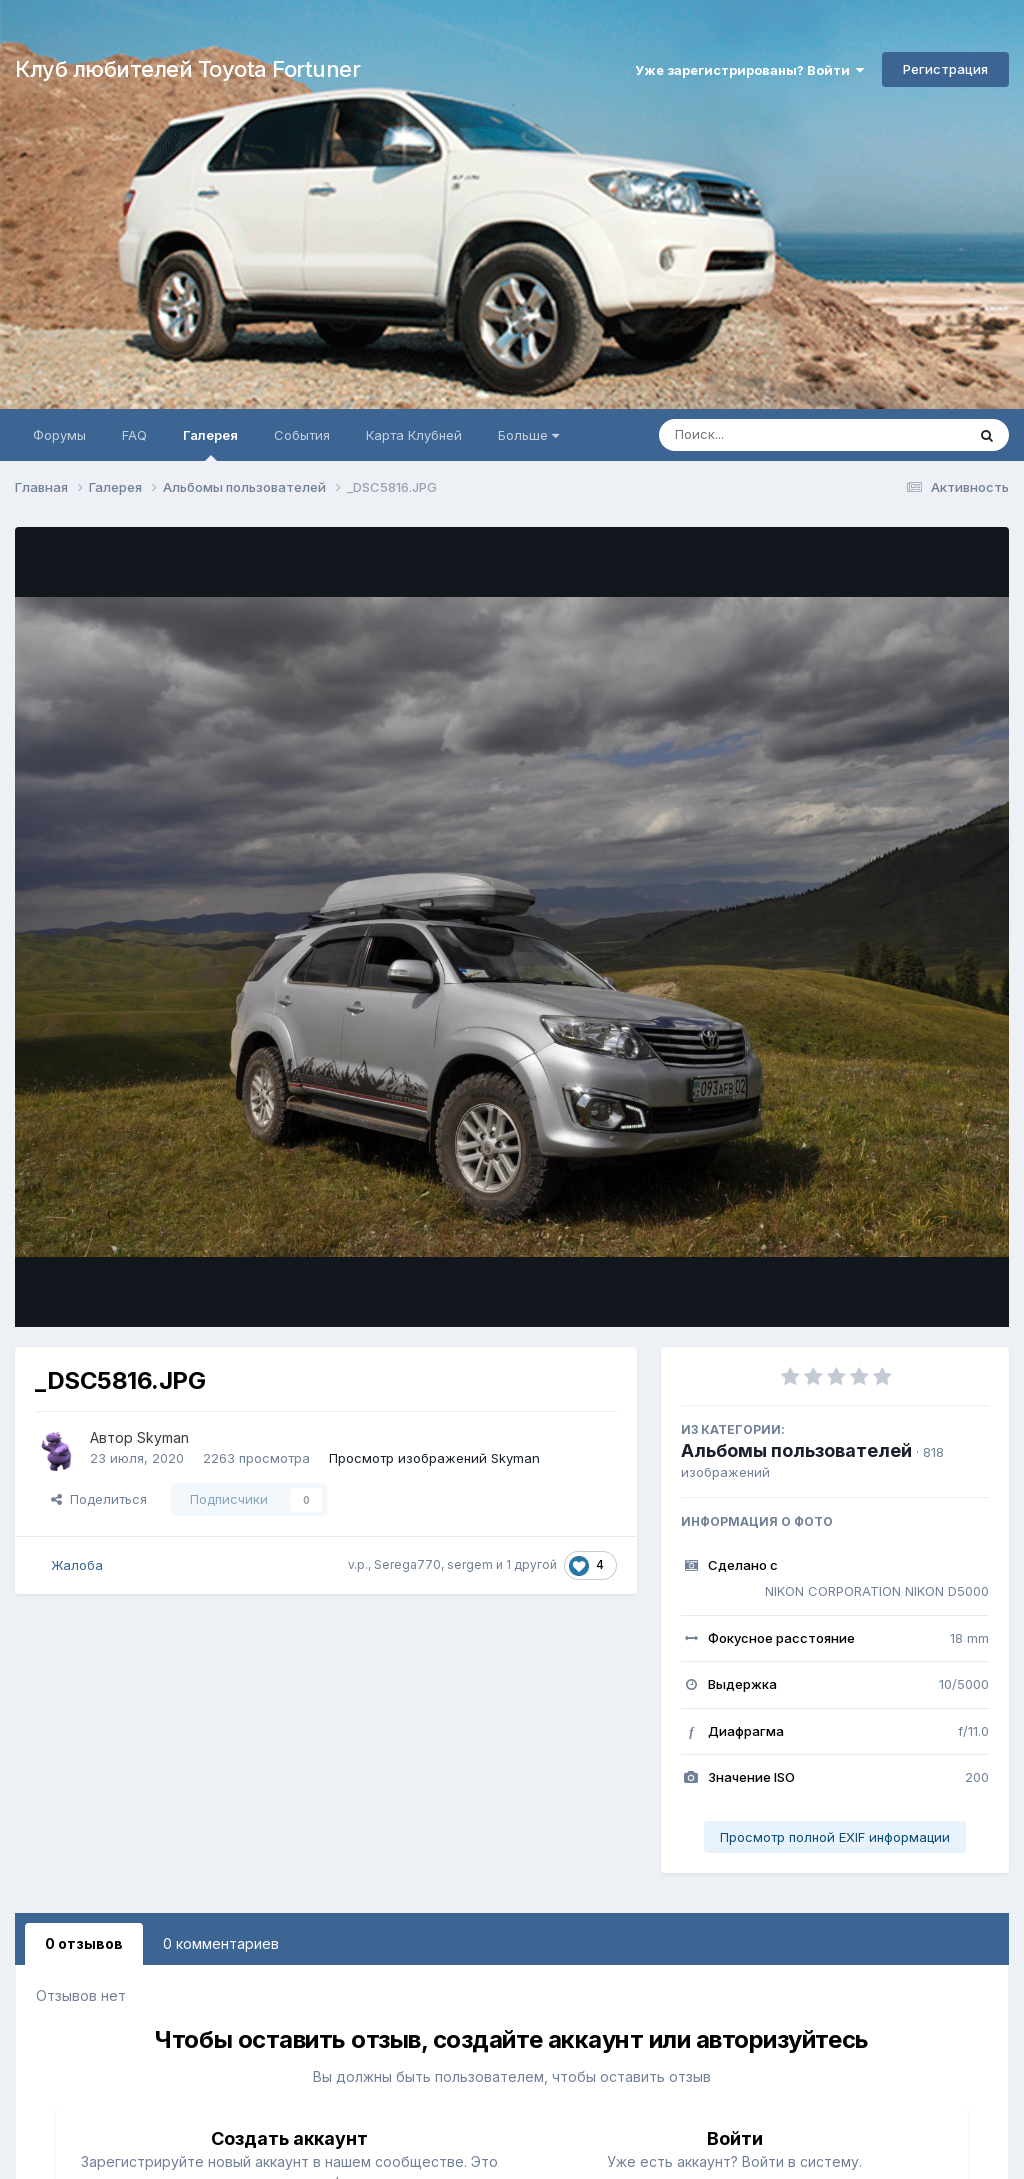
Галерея (210, 444)
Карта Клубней (414, 435)
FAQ (134, 435)
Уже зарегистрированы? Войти (749, 70)
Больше (528, 435)
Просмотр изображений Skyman (434, 1458)
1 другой (531, 1564)
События (302, 435)
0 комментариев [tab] (221, 1943)
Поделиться (99, 1499)
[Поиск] (774, 435)
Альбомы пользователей (796, 1450)
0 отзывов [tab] (84, 1943)
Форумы (59, 435)
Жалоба (77, 1565)
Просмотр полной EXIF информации (835, 1837)
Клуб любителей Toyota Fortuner (187, 69)
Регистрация (945, 69)
